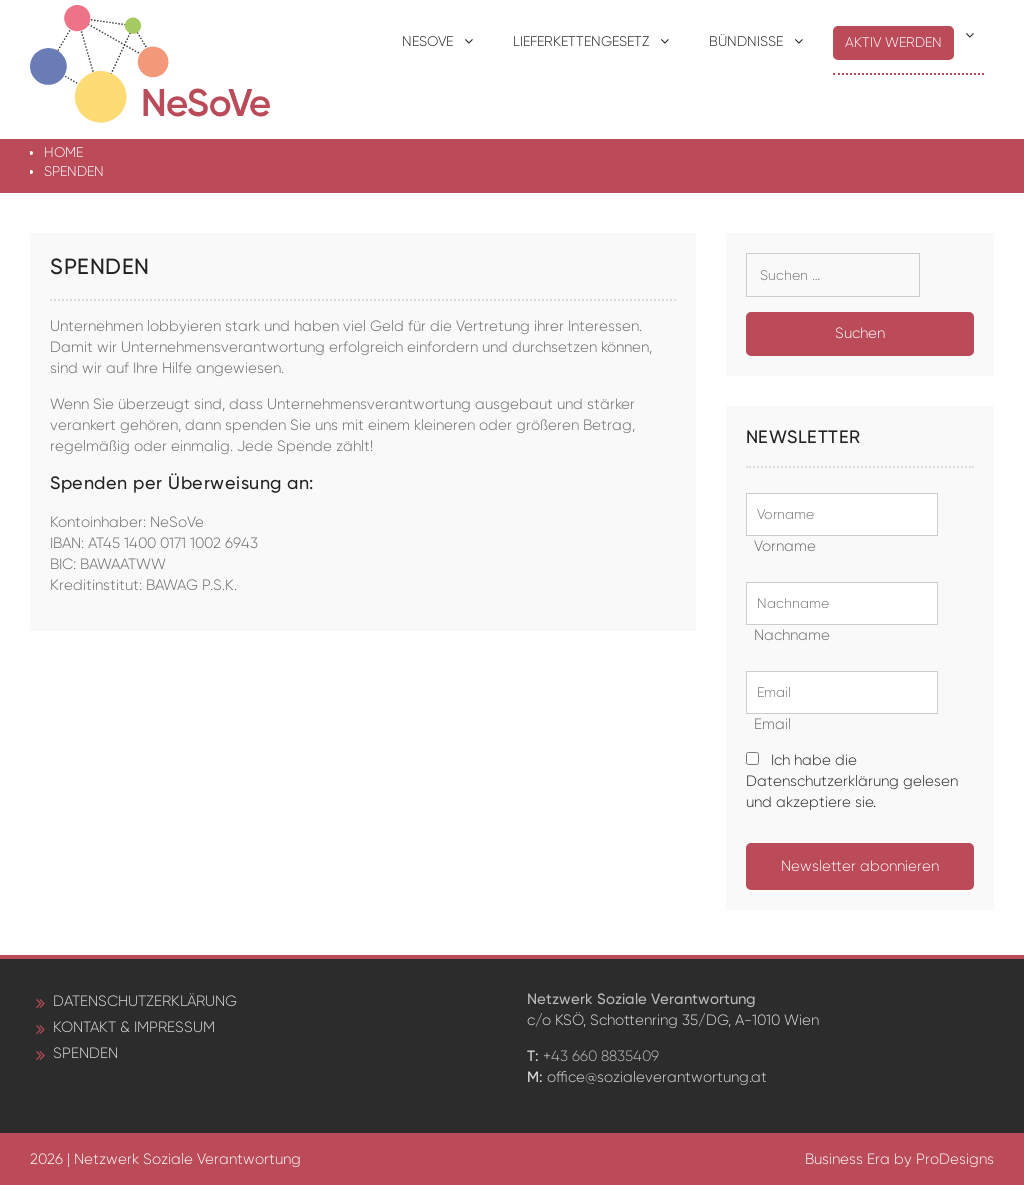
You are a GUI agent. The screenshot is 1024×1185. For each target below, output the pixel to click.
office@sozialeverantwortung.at (657, 1077)
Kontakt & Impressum (134, 1027)
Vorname (781, 546)
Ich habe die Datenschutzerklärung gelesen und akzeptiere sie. (852, 781)
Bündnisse (746, 41)
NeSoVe (427, 41)
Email (768, 724)
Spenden (85, 1053)
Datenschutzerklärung (145, 1001)
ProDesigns (955, 1159)
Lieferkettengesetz (581, 41)
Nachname (788, 635)
